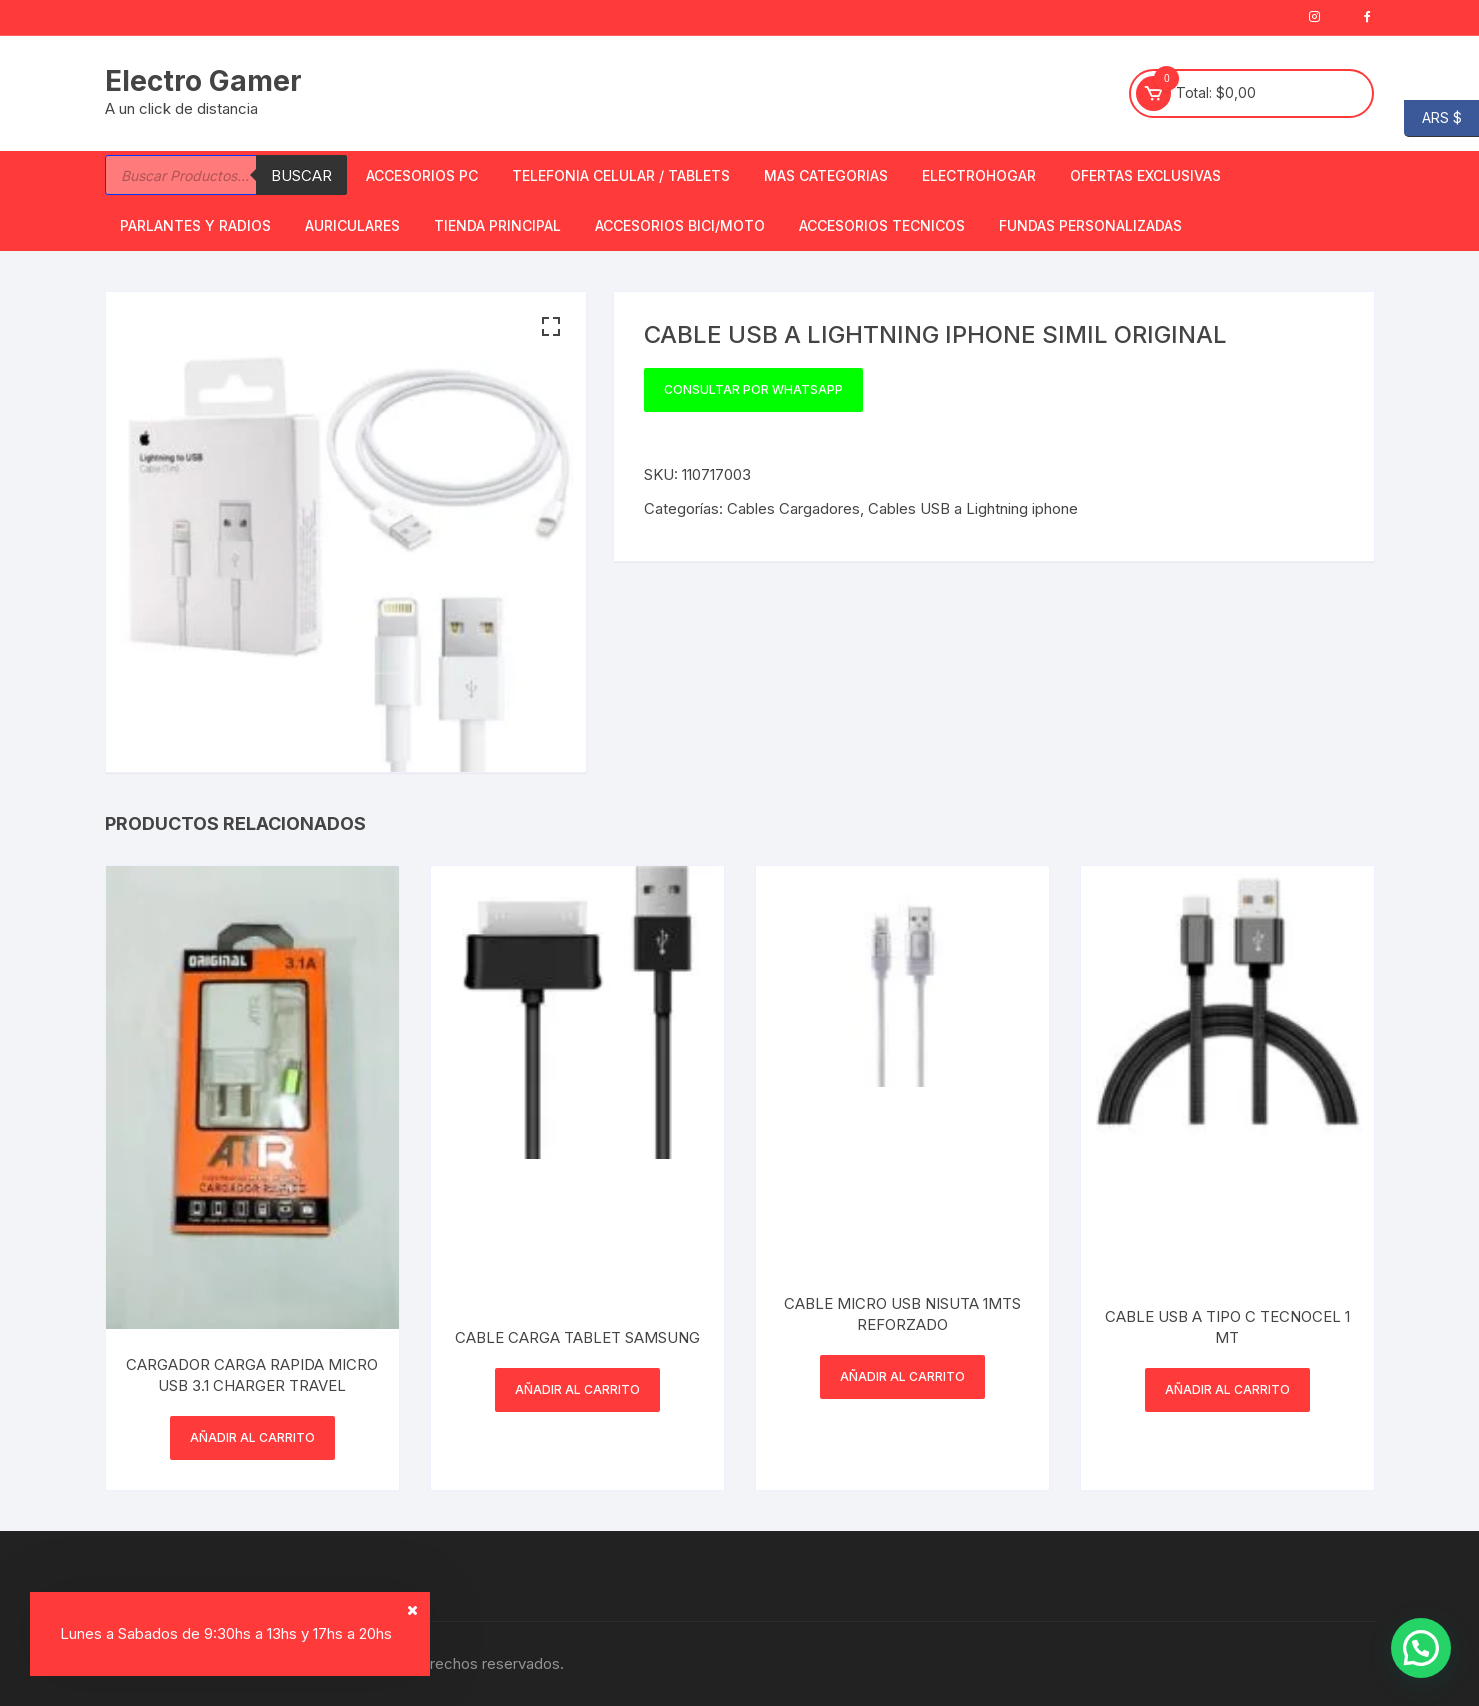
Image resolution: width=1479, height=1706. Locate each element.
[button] (551, 327)
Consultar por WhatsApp (753, 389)
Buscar (301, 175)
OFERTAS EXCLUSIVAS (1145, 175)
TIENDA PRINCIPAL (497, 225)
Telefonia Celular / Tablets (621, 175)
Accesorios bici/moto (680, 225)
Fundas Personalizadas (1090, 225)
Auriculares (352, 225)
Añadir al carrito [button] (252, 1437)
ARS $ (1433, 118)
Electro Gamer (203, 81)
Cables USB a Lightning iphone (973, 508)
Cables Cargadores (793, 508)
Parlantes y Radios (195, 225)
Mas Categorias (826, 175)
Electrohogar (979, 175)
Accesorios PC (422, 175)
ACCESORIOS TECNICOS (882, 225)
